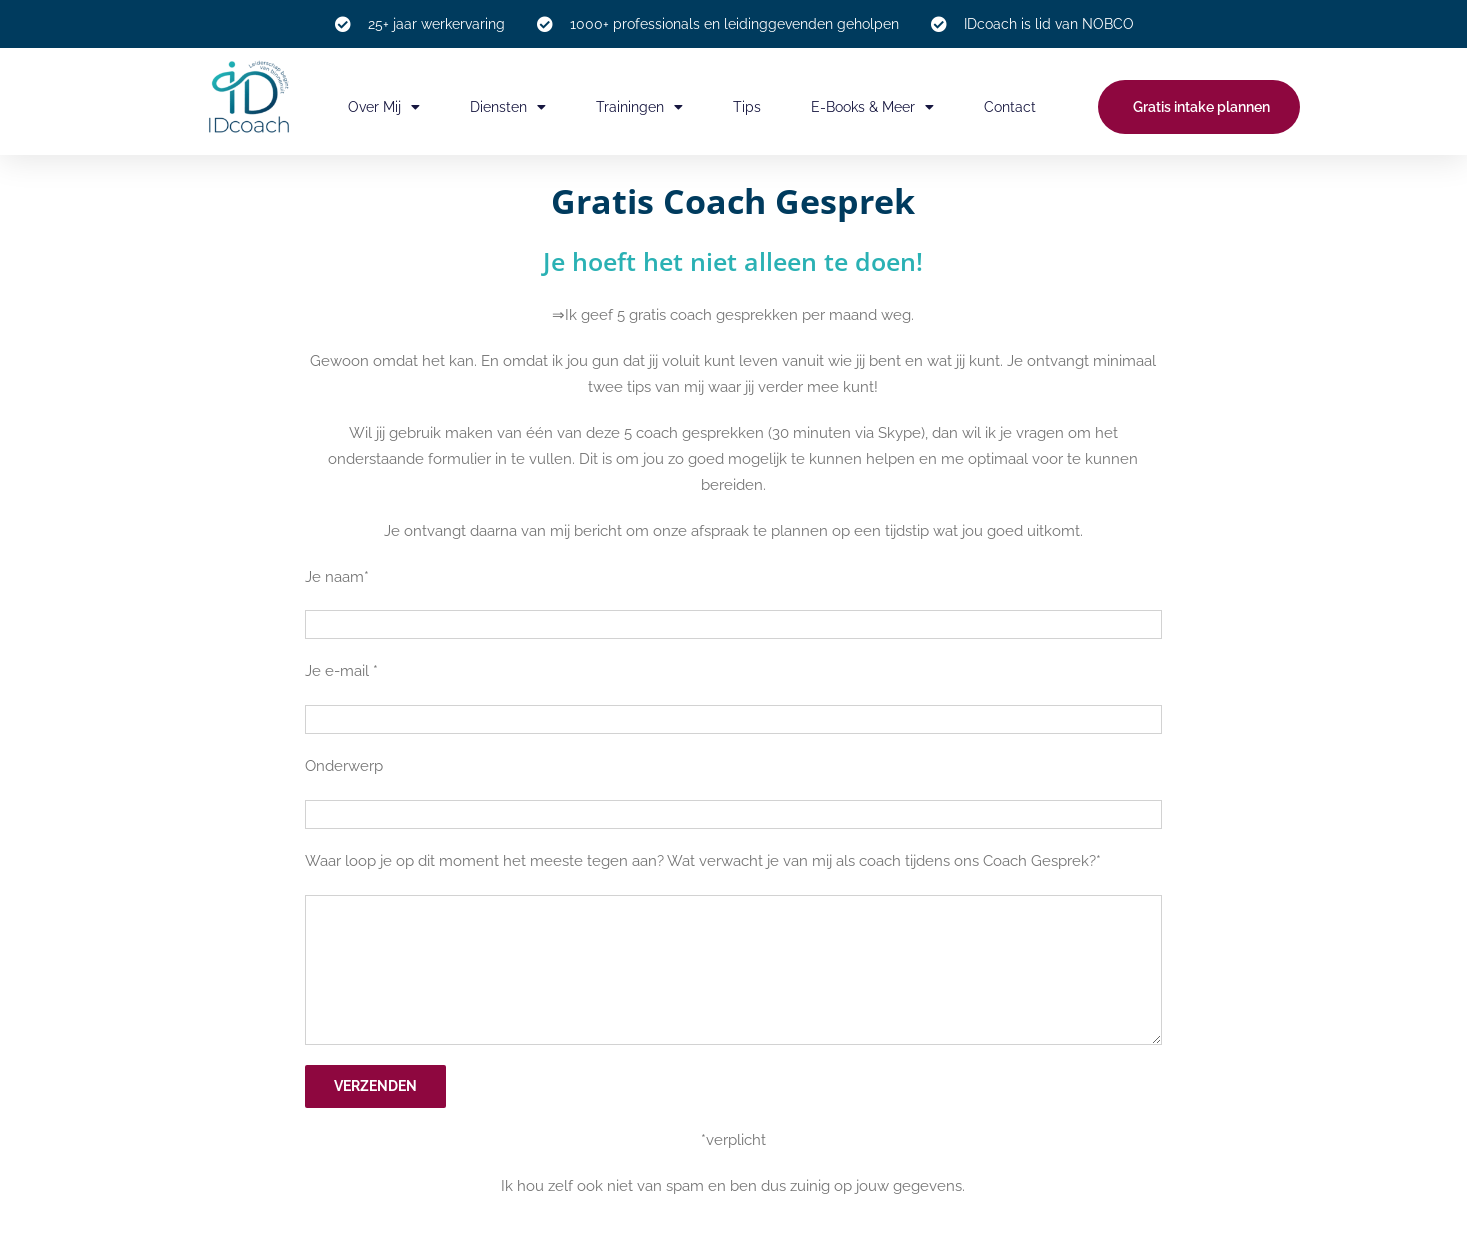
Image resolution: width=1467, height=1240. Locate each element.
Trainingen (639, 107)
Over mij (384, 107)
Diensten (508, 107)
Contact (1010, 107)
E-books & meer (872, 107)
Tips (747, 107)
